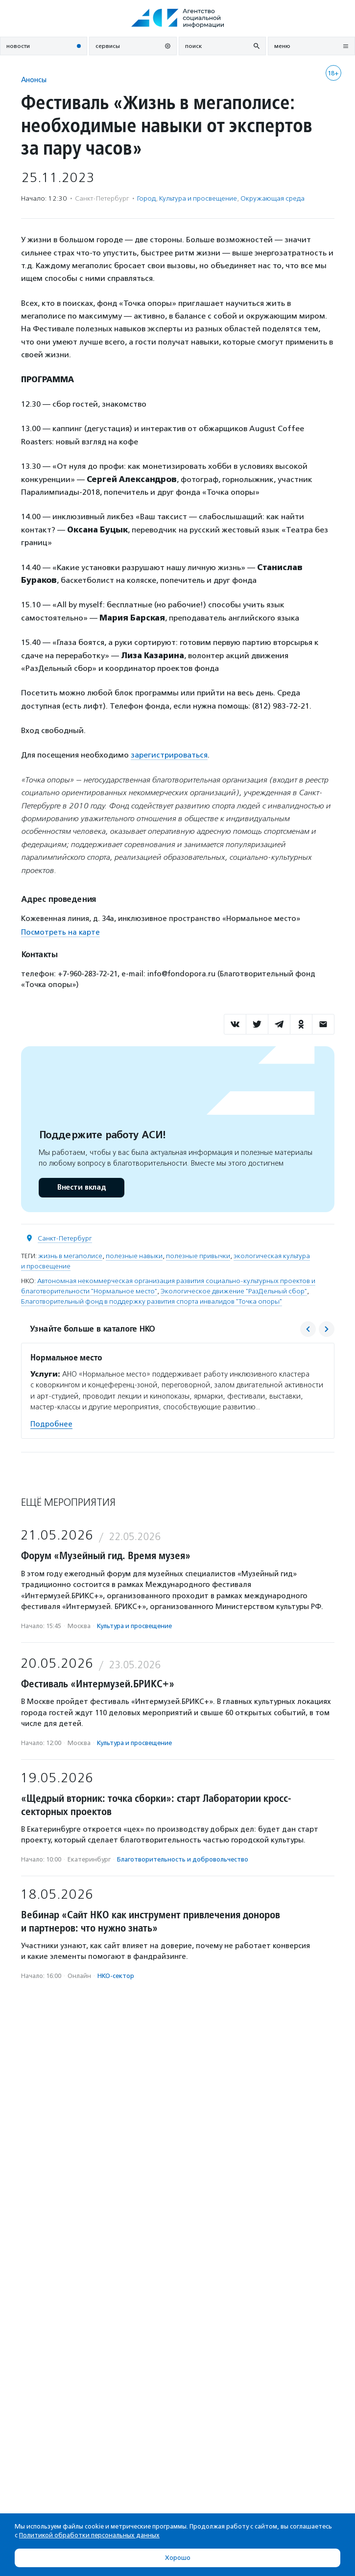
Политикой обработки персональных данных (89, 2535)
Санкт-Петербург (65, 1238)
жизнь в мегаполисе (70, 1256)
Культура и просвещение (198, 198)
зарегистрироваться (169, 754)
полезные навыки (134, 1256)
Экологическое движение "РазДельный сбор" (234, 1291)
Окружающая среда (272, 198)
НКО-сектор (115, 1975)
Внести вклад (81, 1187)
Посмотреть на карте (60, 932)
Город (146, 198)
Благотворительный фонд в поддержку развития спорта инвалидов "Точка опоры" (151, 1301)
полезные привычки (198, 1256)
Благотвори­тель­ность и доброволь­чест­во (182, 1859)
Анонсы (34, 79)
